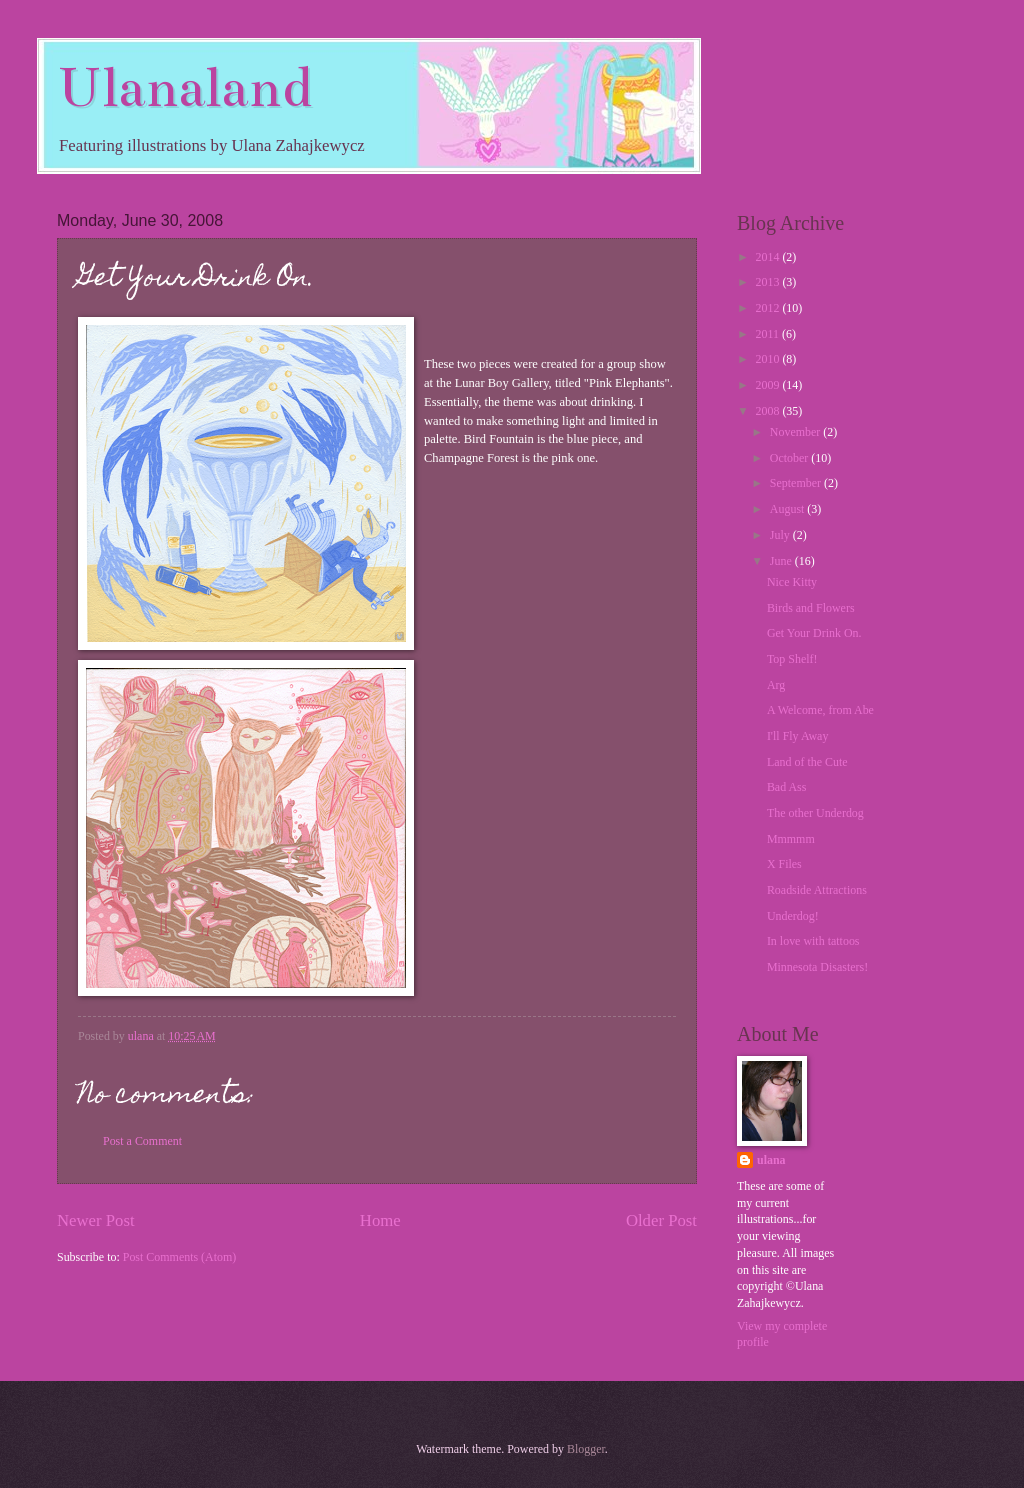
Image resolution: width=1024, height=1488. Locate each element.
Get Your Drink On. (814, 633)
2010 (768, 359)
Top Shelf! (792, 659)
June (782, 561)
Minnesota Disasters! (817, 967)
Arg (776, 685)
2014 (768, 257)
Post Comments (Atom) (180, 1257)
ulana (771, 1160)
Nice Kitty (792, 582)
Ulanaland (184, 87)
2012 (768, 308)
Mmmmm (791, 839)
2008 (768, 411)
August (789, 509)
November (796, 432)
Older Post (661, 1220)
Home (380, 1220)
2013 (768, 282)
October (791, 458)
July (781, 535)
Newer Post (96, 1220)
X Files (784, 864)
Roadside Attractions (817, 890)
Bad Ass (787, 787)
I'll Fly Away (798, 736)
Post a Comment (142, 1141)
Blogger (586, 1449)
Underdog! (793, 916)
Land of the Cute (807, 762)
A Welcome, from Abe (820, 710)
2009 (768, 385)
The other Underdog (815, 813)
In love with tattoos (813, 941)
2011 (768, 334)
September (797, 483)
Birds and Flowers (811, 608)
